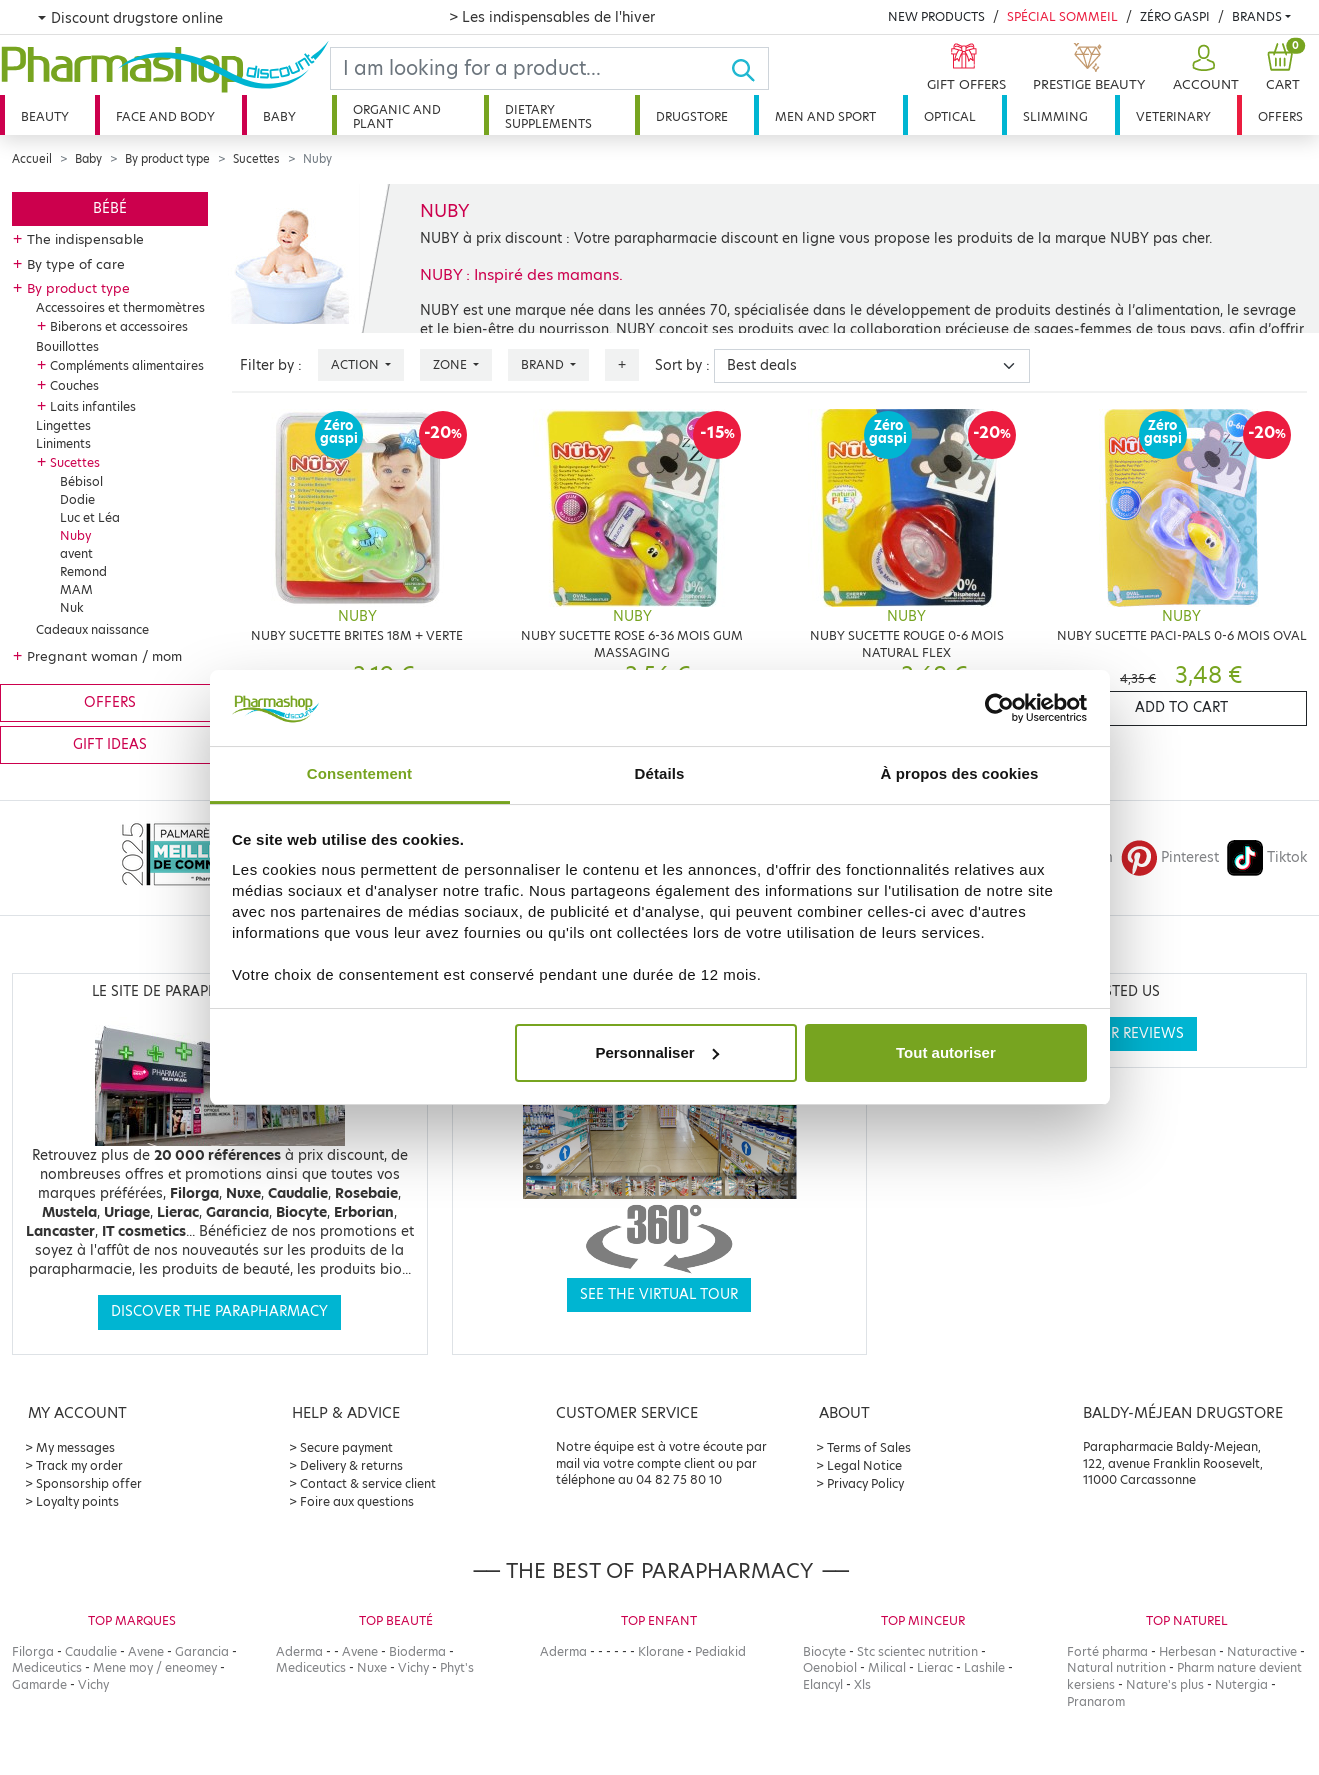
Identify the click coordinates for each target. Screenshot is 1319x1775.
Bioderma (417, 1651)
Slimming (1055, 116)
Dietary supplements (548, 116)
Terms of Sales (869, 1447)
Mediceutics (47, 1667)
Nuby (75, 535)
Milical (887, 1667)
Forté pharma (1107, 1651)
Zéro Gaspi (1175, 16)
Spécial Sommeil (1062, 16)
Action (356, 364)
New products (936, 16)
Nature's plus (1165, 1684)
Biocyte (824, 1651)
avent (76, 553)
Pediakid (720, 1651)
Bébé (110, 208)
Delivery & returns (351, 1465)
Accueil (32, 159)
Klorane (661, 1651)
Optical (950, 116)
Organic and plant (397, 116)
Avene (146, 1651)
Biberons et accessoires (119, 326)
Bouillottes (67, 346)
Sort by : (682, 365)
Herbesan (1187, 1651)
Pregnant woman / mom (104, 656)
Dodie (77, 499)
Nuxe (372, 1667)
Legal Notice (864, 1465)
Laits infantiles (93, 406)
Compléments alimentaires (127, 365)
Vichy (93, 1684)
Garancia (202, 1651)
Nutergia (1241, 1684)
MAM (76, 589)
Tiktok (1267, 857)
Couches (74, 385)
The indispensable (85, 239)
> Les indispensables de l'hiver (552, 17)
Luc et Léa (90, 517)
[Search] (530, 68)
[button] (1203, 68)
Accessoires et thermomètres (120, 307)
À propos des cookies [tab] (960, 773)
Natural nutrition (1116, 1667)
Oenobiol (830, 1667)
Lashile (984, 1667)
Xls (862, 1684)
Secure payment (346, 1447)
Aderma (299, 1651)
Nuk (72, 607)
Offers (1280, 116)
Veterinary (1173, 116)
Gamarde (39, 1684)
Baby (279, 116)
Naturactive (1262, 1651)
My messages (75, 1447)
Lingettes (63, 425)
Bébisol (81, 481)
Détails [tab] (660, 773)
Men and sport (825, 116)
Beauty (45, 116)
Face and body (165, 116)
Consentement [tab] (359, 773)
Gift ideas (110, 744)
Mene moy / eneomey (155, 1667)
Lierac (935, 1667)
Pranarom (1096, 1701)
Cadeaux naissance (92, 629)
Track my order (79, 1465)
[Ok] (749, 68)
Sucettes (256, 159)
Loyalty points (77, 1501)
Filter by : (271, 365)
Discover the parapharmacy (219, 1311)
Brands (1257, 16)
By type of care (76, 264)
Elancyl (823, 1684)
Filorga (33, 1651)
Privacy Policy (865, 1483)
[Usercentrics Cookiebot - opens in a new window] (999, 708)
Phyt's (457, 1667)
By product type (167, 159)
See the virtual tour (659, 1294)
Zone (451, 364)
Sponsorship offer (89, 1483)
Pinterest (1170, 857)
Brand (544, 364)
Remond (83, 571)
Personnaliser (656, 1052)
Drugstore (692, 116)
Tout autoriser (946, 1052)
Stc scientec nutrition (917, 1651)
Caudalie (91, 1651)
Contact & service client (368, 1483)
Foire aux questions (357, 1501)
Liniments (63, 443)
